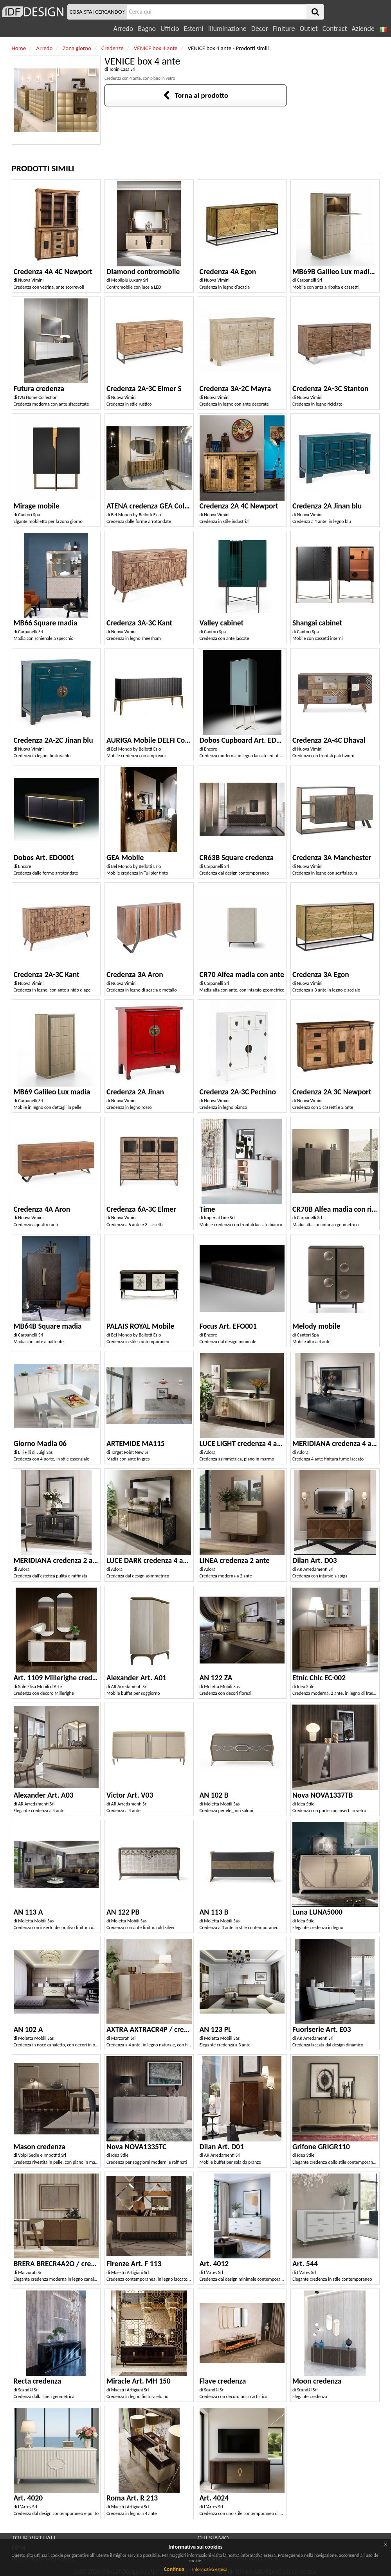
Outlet (308, 28)
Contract (335, 28)
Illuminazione (227, 28)
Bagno (147, 28)
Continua (174, 2569)
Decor (259, 28)
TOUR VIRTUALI (34, 2538)
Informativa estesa (209, 2569)
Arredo (123, 28)
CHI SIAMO (213, 2538)
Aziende (362, 28)
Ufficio (169, 28)
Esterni (193, 28)
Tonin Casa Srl (122, 69)
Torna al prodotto (196, 95)
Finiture (284, 28)
